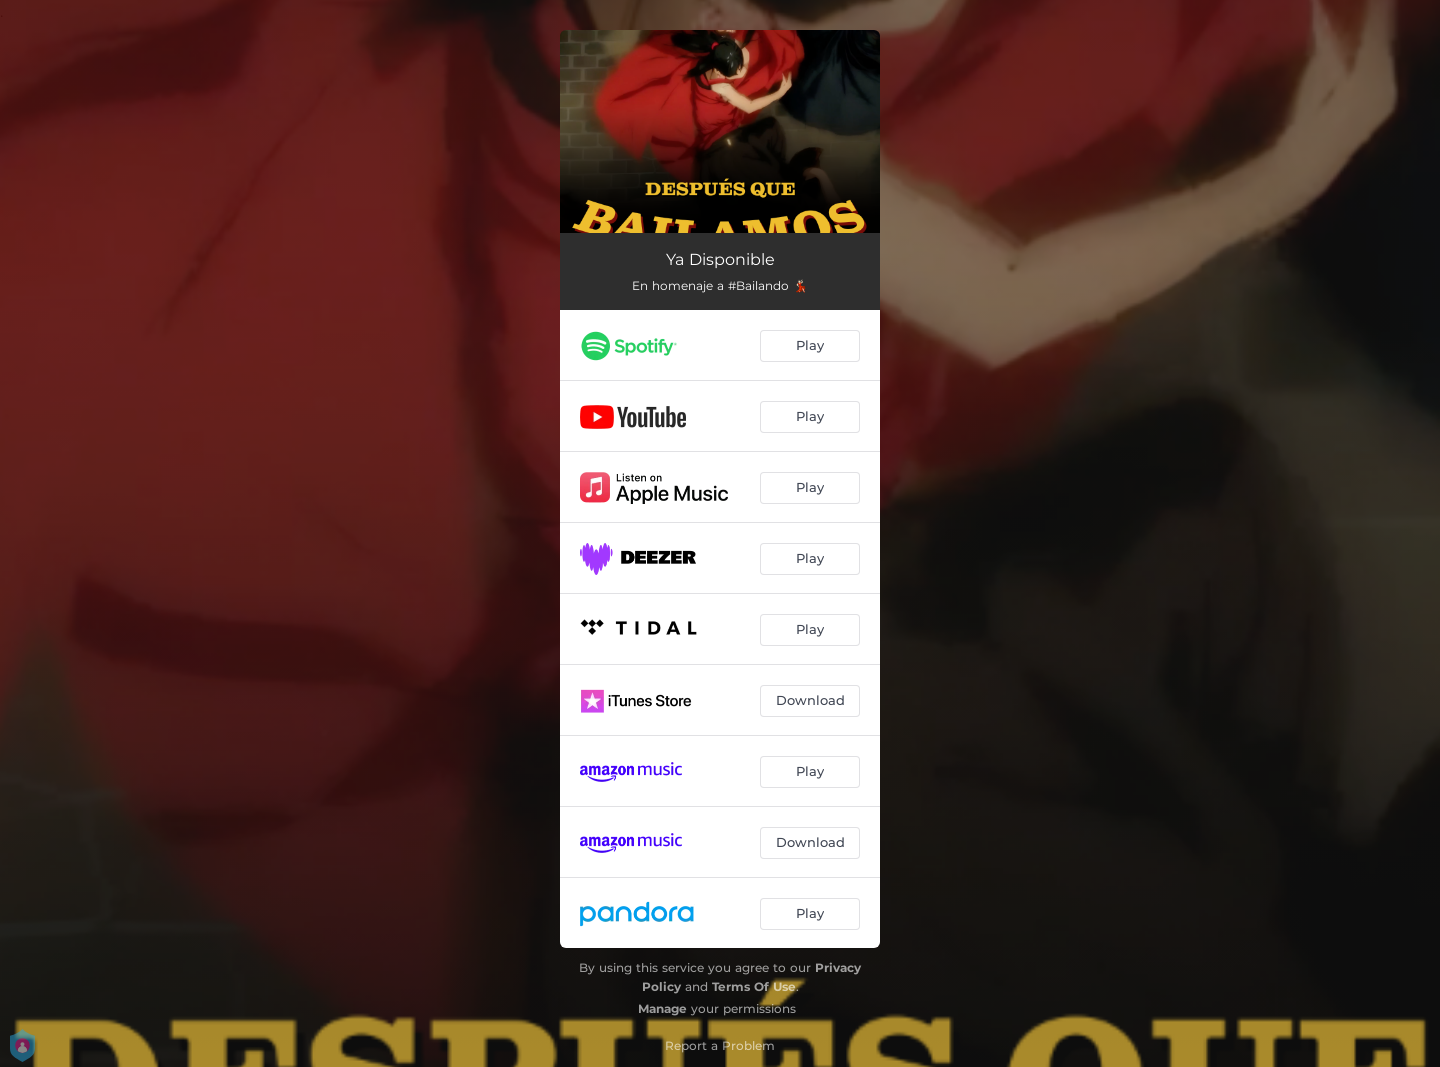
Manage (662, 1008)
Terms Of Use (754, 986)
